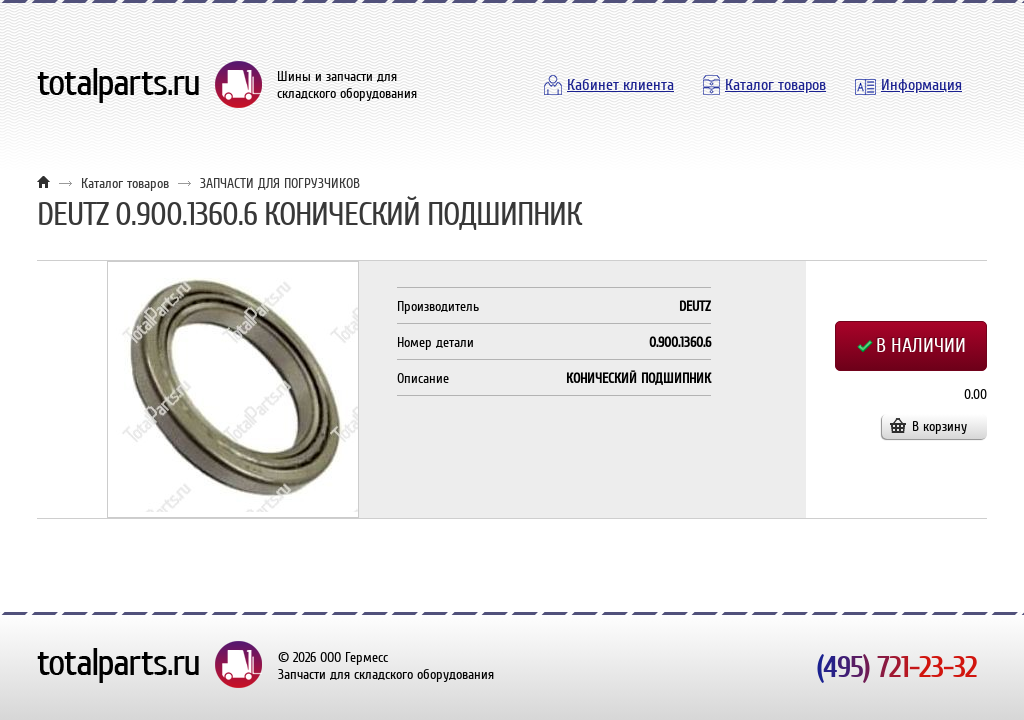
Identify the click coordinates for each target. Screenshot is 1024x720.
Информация (921, 85)
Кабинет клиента (620, 85)
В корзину (939, 426)
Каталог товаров (775, 85)
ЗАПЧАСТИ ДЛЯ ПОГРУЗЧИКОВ (280, 183)
